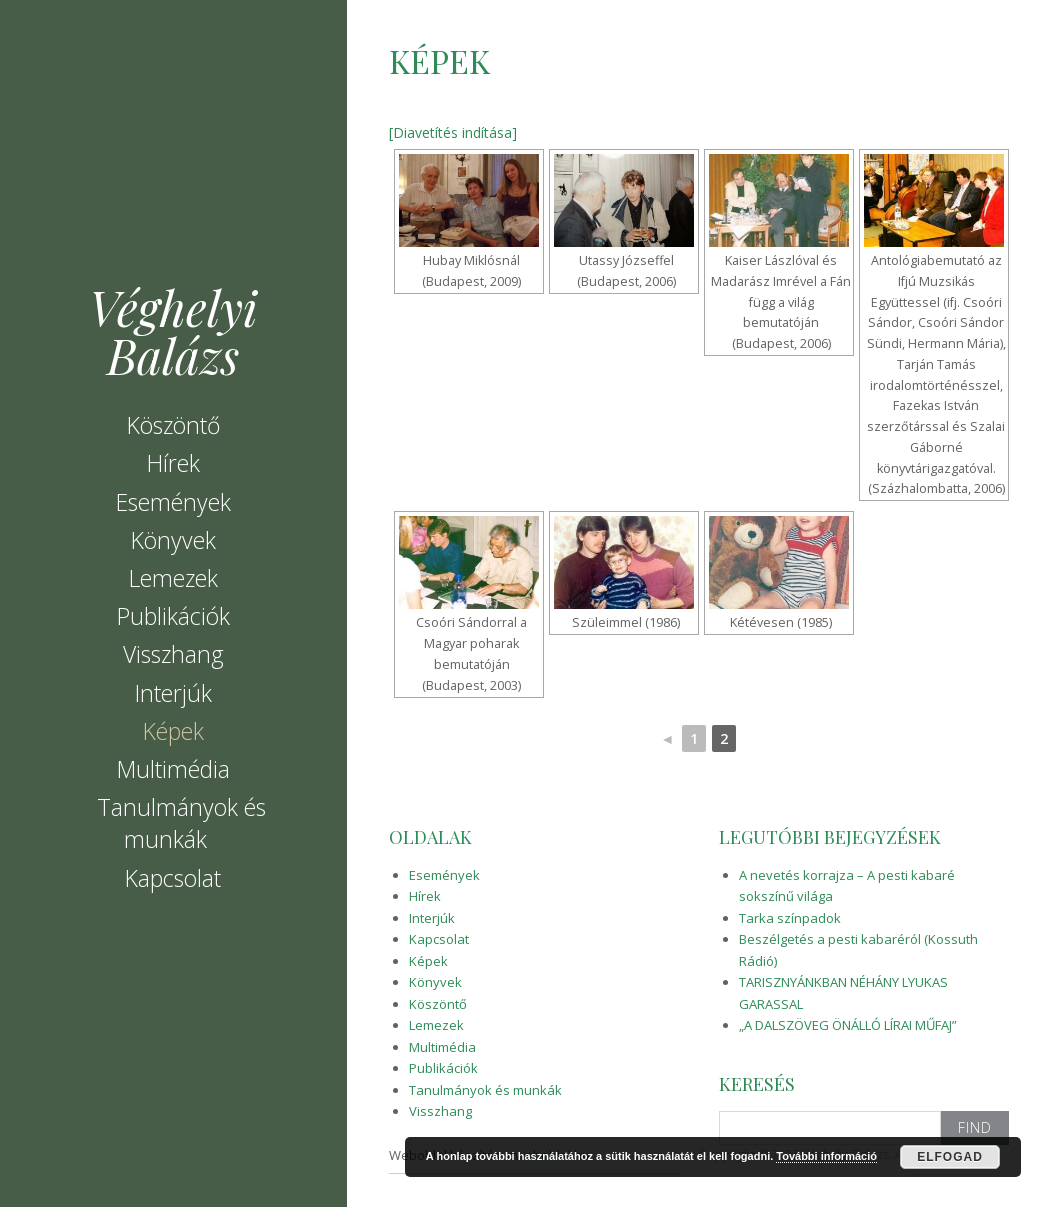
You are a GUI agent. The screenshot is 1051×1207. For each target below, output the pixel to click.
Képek (173, 731)
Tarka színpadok (790, 918)
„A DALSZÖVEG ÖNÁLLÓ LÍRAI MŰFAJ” (848, 1025)
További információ (826, 1156)
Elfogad (950, 1157)
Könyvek (173, 540)
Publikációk (173, 616)
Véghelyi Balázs (173, 331)
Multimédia (173, 769)
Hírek (173, 463)
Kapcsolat (173, 878)
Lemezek (173, 578)
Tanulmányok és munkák (181, 823)
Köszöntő (173, 425)
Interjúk (173, 693)
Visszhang (173, 654)
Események (173, 502)
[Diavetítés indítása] (453, 132)
